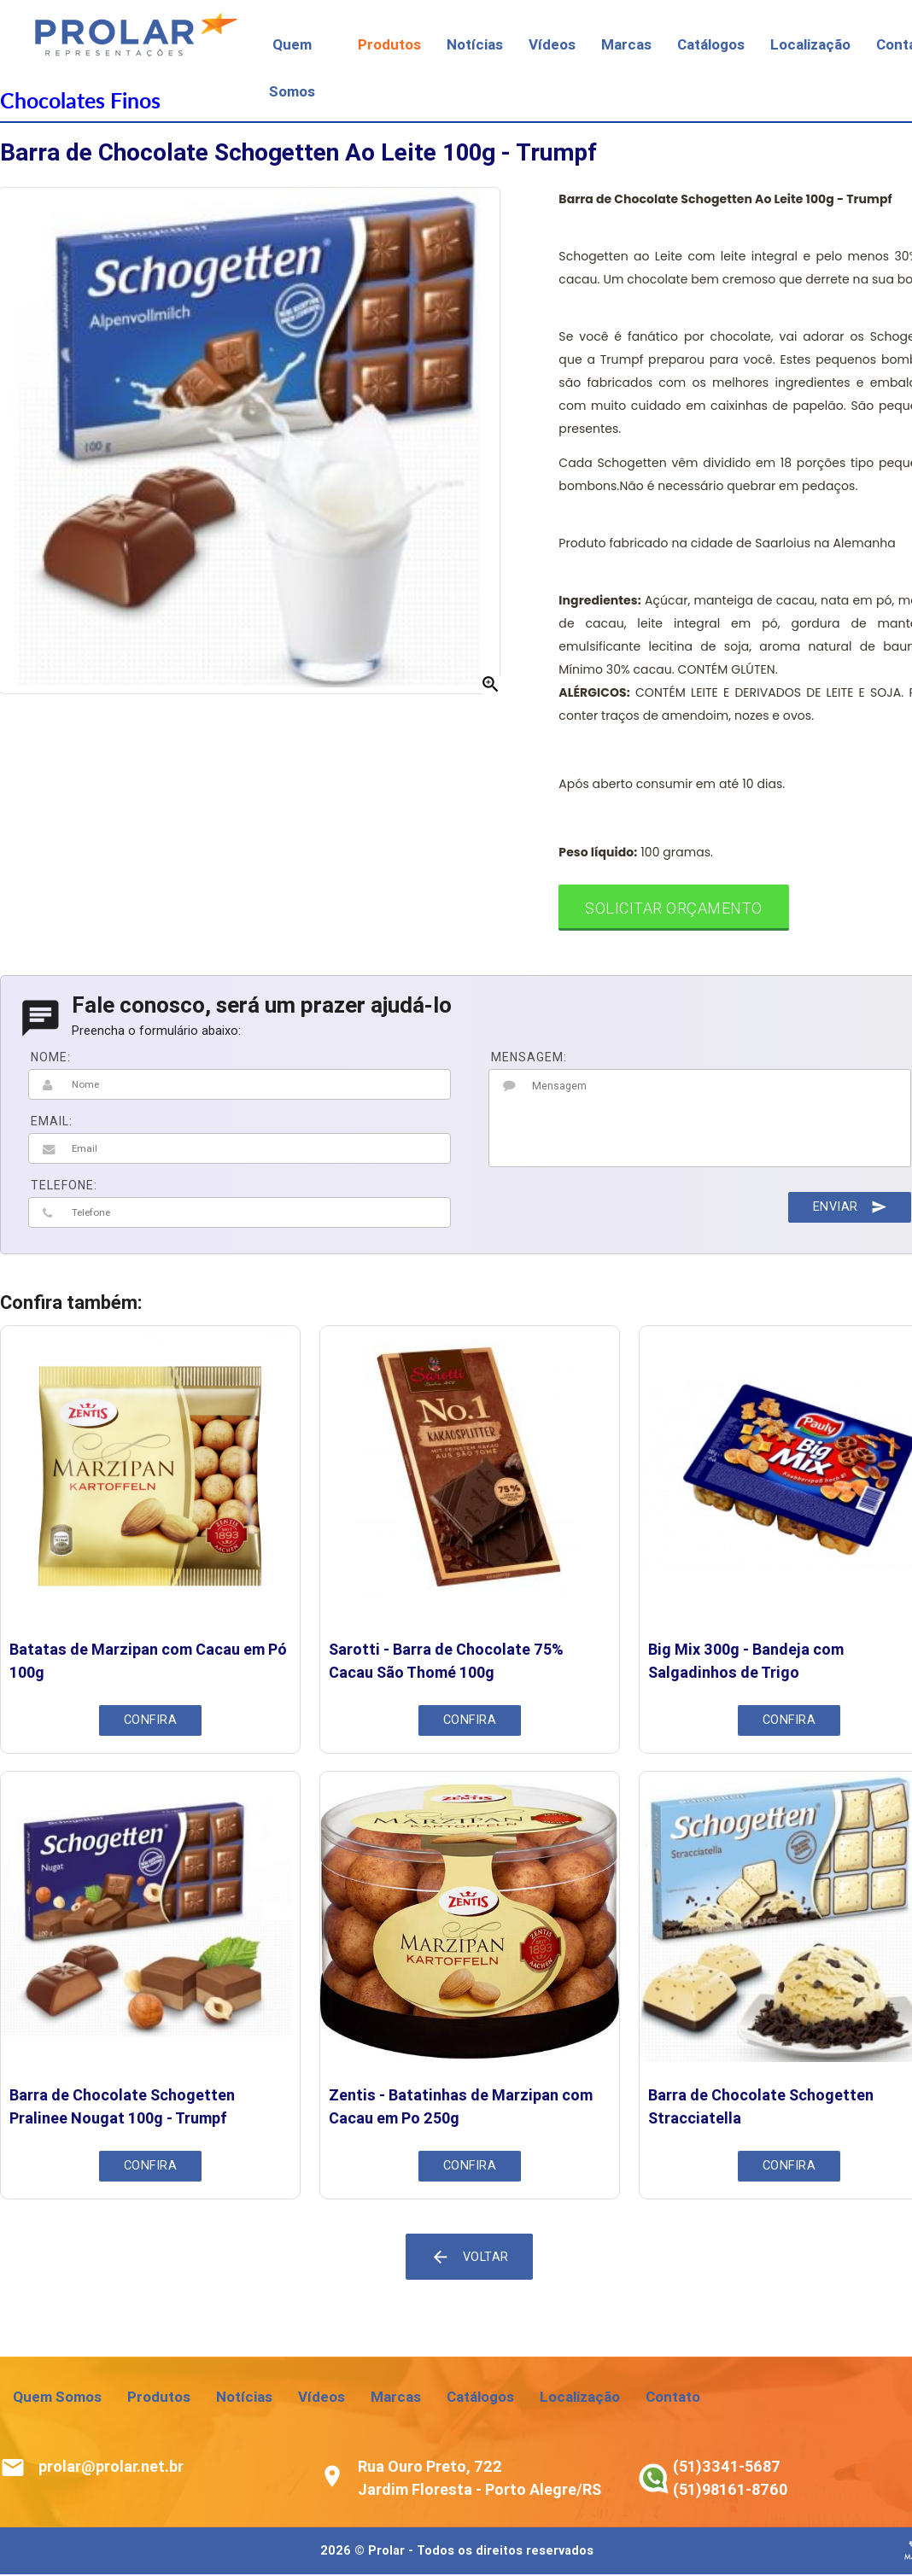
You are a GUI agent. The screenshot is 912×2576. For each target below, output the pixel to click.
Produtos (389, 44)
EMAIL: (52, 1123)
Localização (810, 44)
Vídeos (552, 44)
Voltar (469, 2258)
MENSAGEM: (529, 1059)
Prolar (386, 2552)
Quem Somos (57, 2398)
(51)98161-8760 (730, 2491)
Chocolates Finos (80, 100)
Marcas (626, 44)
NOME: (51, 1059)
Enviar (849, 1208)
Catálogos (711, 44)
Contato (673, 2398)
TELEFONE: (64, 1187)
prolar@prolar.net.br (111, 2468)
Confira (150, 1721)
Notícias (475, 44)
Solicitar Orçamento (674, 909)
